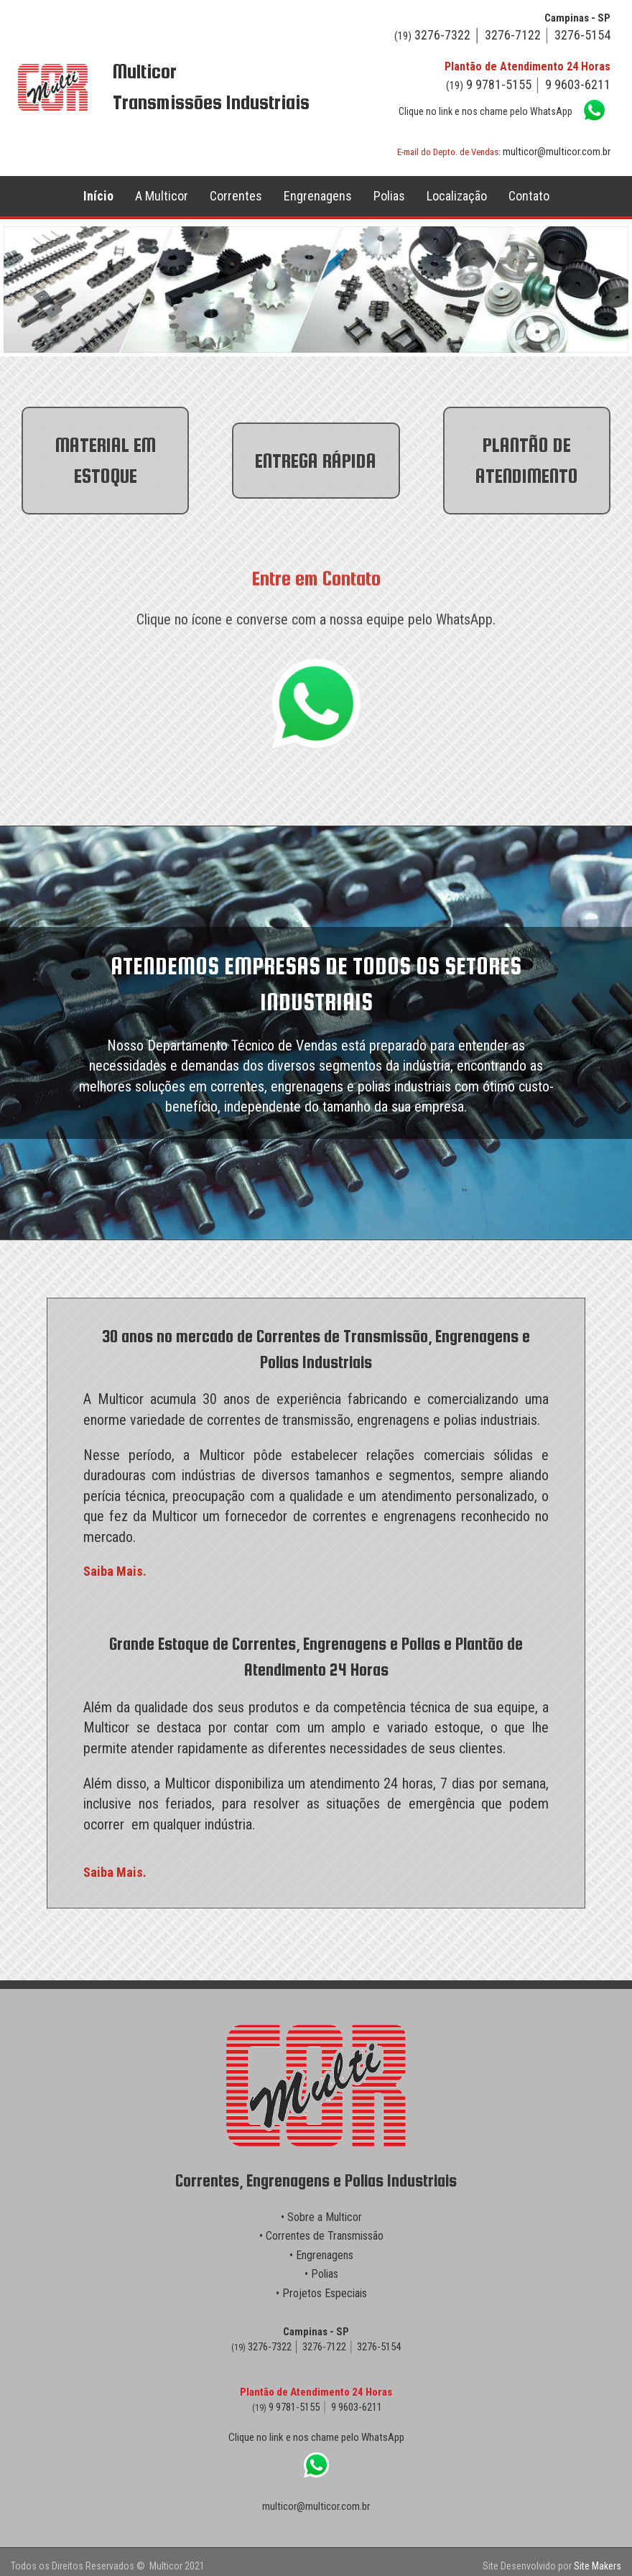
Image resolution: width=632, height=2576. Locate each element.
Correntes (236, 195)
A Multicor (161, 195)
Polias (389, 195)
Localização (457, 195)
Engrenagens (318, 195)
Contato (528, 195)
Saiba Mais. (115, 1571)
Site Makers (597, 2566)
